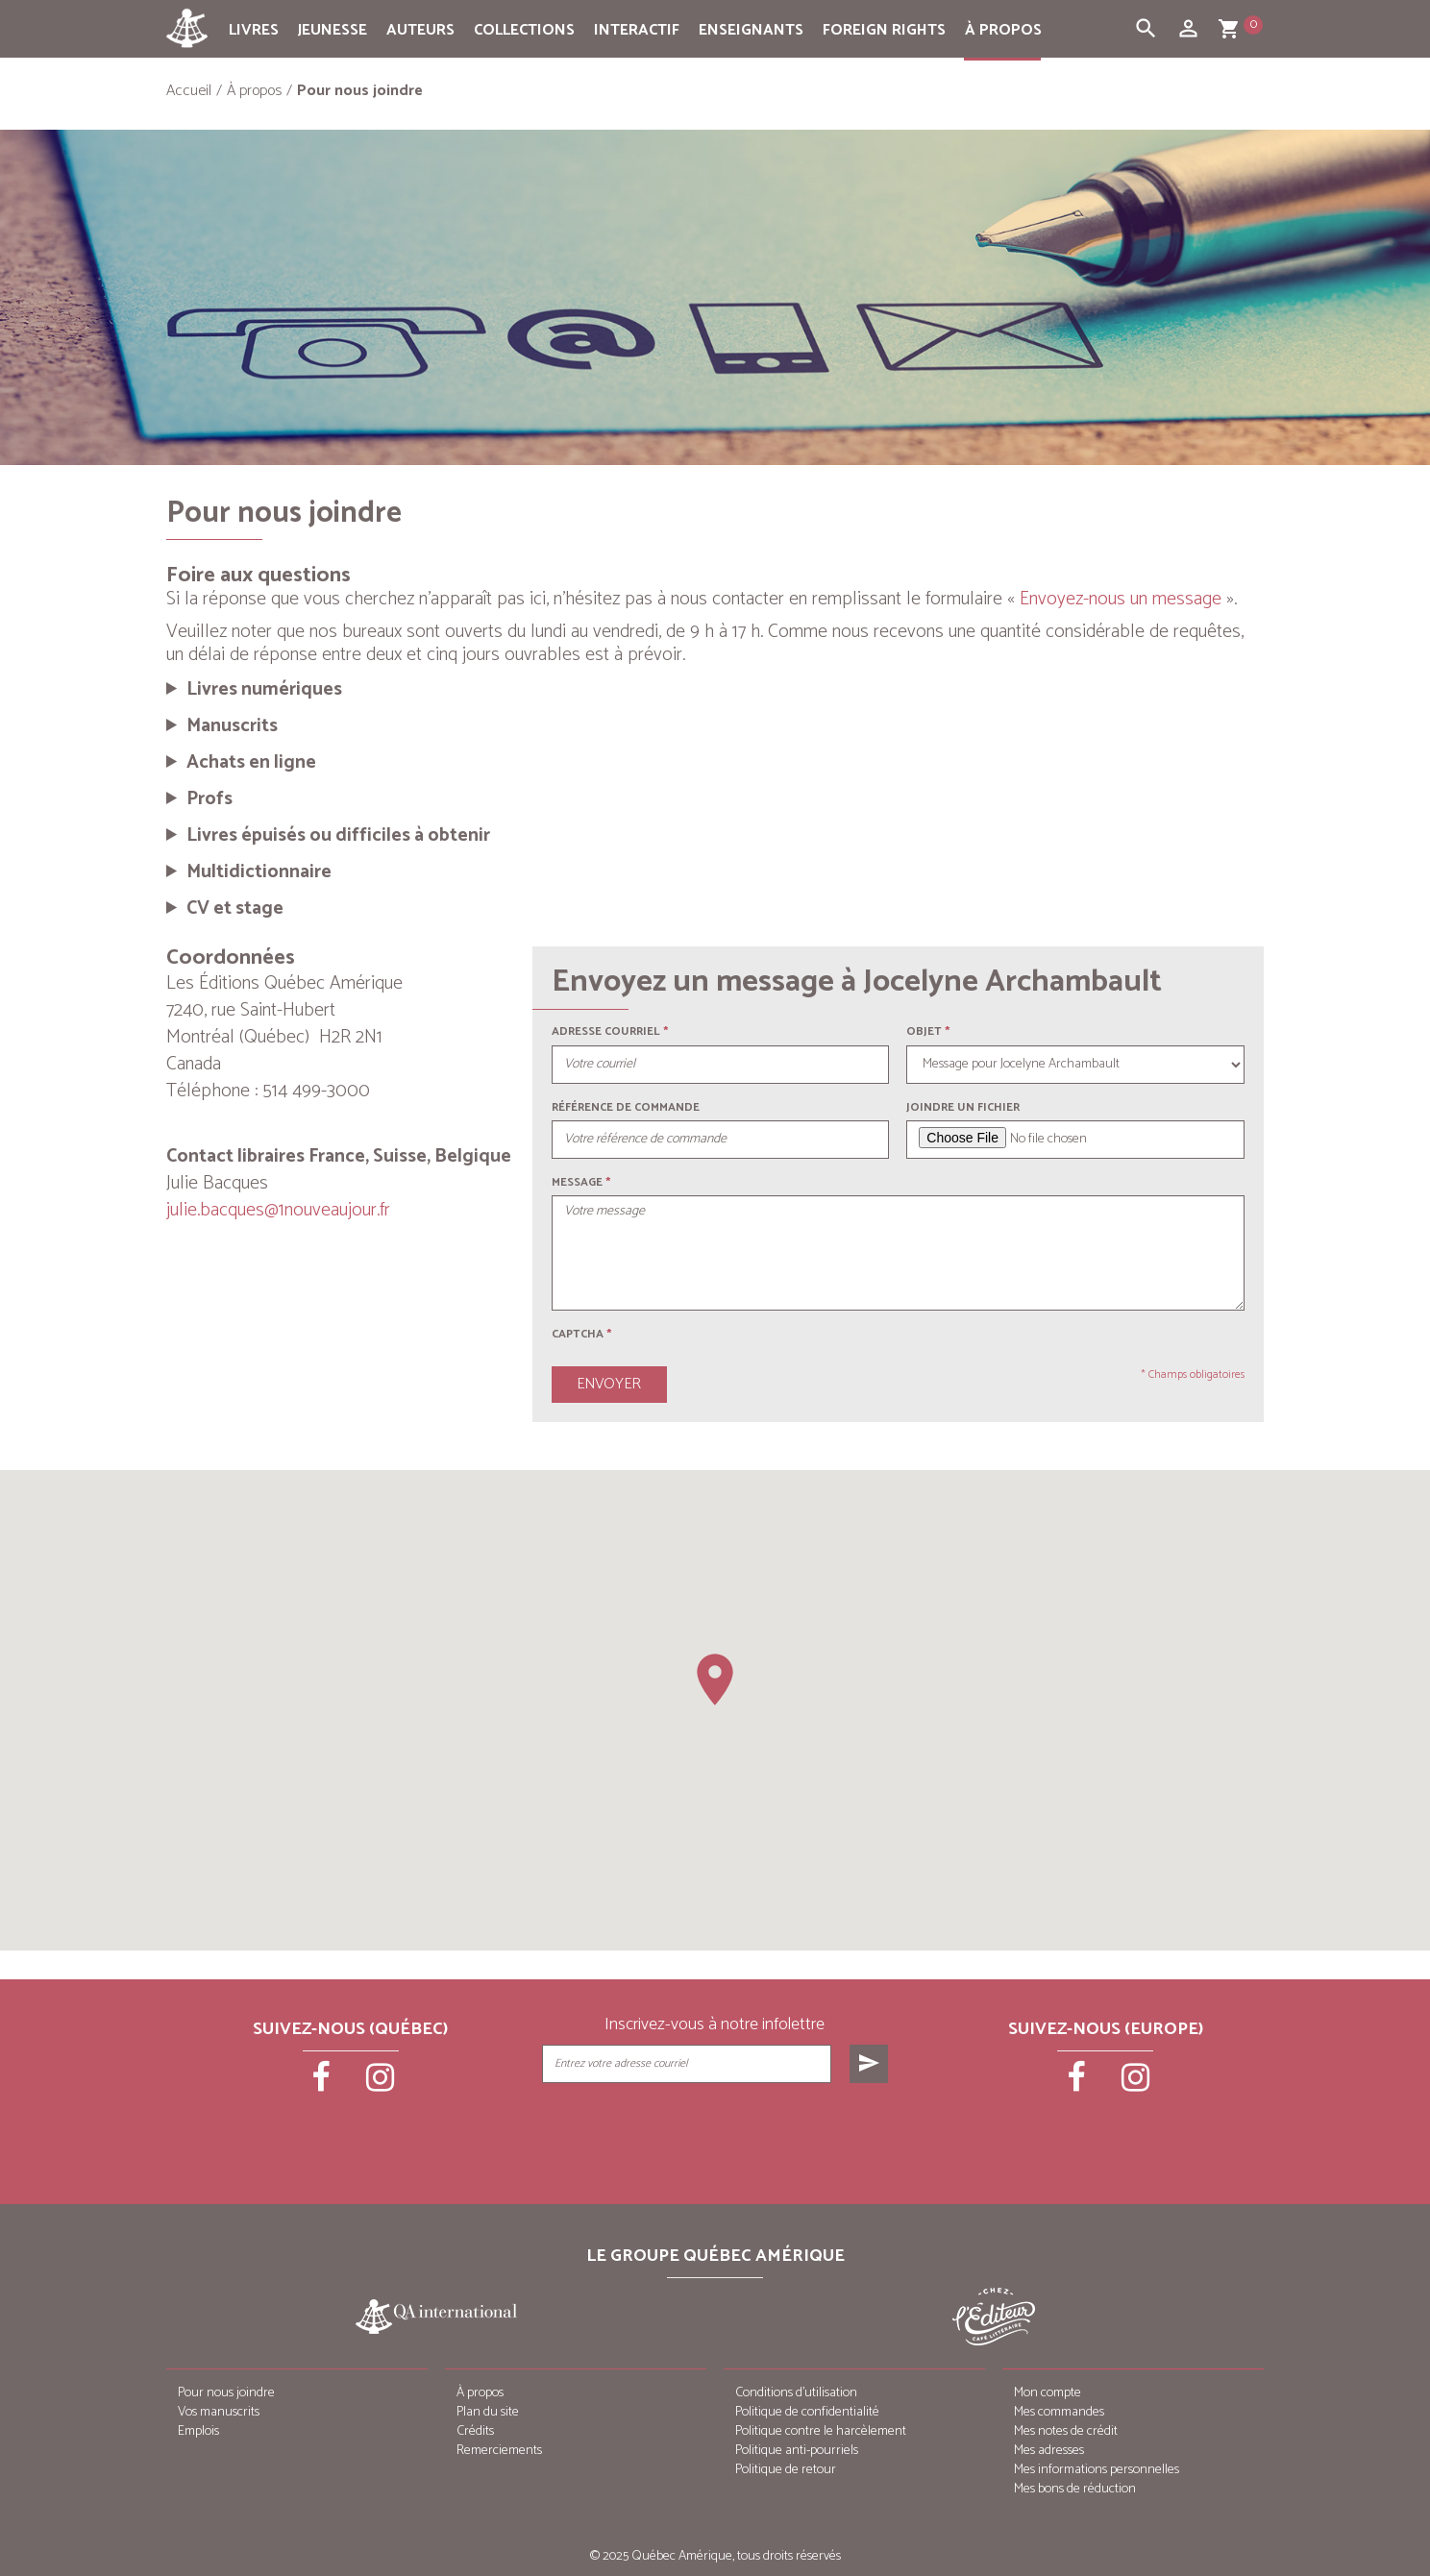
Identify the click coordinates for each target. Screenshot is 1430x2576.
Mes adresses (1049, 2451)
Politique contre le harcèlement (820, 2431)
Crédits (475, 2431)
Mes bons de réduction (1075, 2489)
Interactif (636, 30)
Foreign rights (884, 30)
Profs (209, 799)
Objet (924, 1031)
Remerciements (499, 2451)
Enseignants (751, 30)
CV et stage (235, 908)
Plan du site (487, 2412)
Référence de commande (626, 1107)
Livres (254, 30)
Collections (524, 30)
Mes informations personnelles (1096, 2470)
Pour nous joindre (226, 2393)
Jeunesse (332, 30)
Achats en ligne (251, 762)
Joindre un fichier (963, 1107)
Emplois (198, 2431)
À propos (1003, 30)
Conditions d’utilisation (796, 2393)
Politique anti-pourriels (796, 2451)
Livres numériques (264, 689)
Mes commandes (1059, 2412)
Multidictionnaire (259, 872)
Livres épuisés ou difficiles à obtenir (338, 835)
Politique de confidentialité (807, 2412)
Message (577, 1182)
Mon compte (1047, 2393)
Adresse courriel (606, 1031)
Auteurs (420, 30)
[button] (715, 1679)
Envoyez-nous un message (1120, 599)
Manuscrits (232, 726)
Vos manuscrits (218, 2412)
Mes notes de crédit (1066, 2431)
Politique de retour (785, 2470)
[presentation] (716, 2131)
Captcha (581, 1334)
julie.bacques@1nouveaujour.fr (278, 1210)
